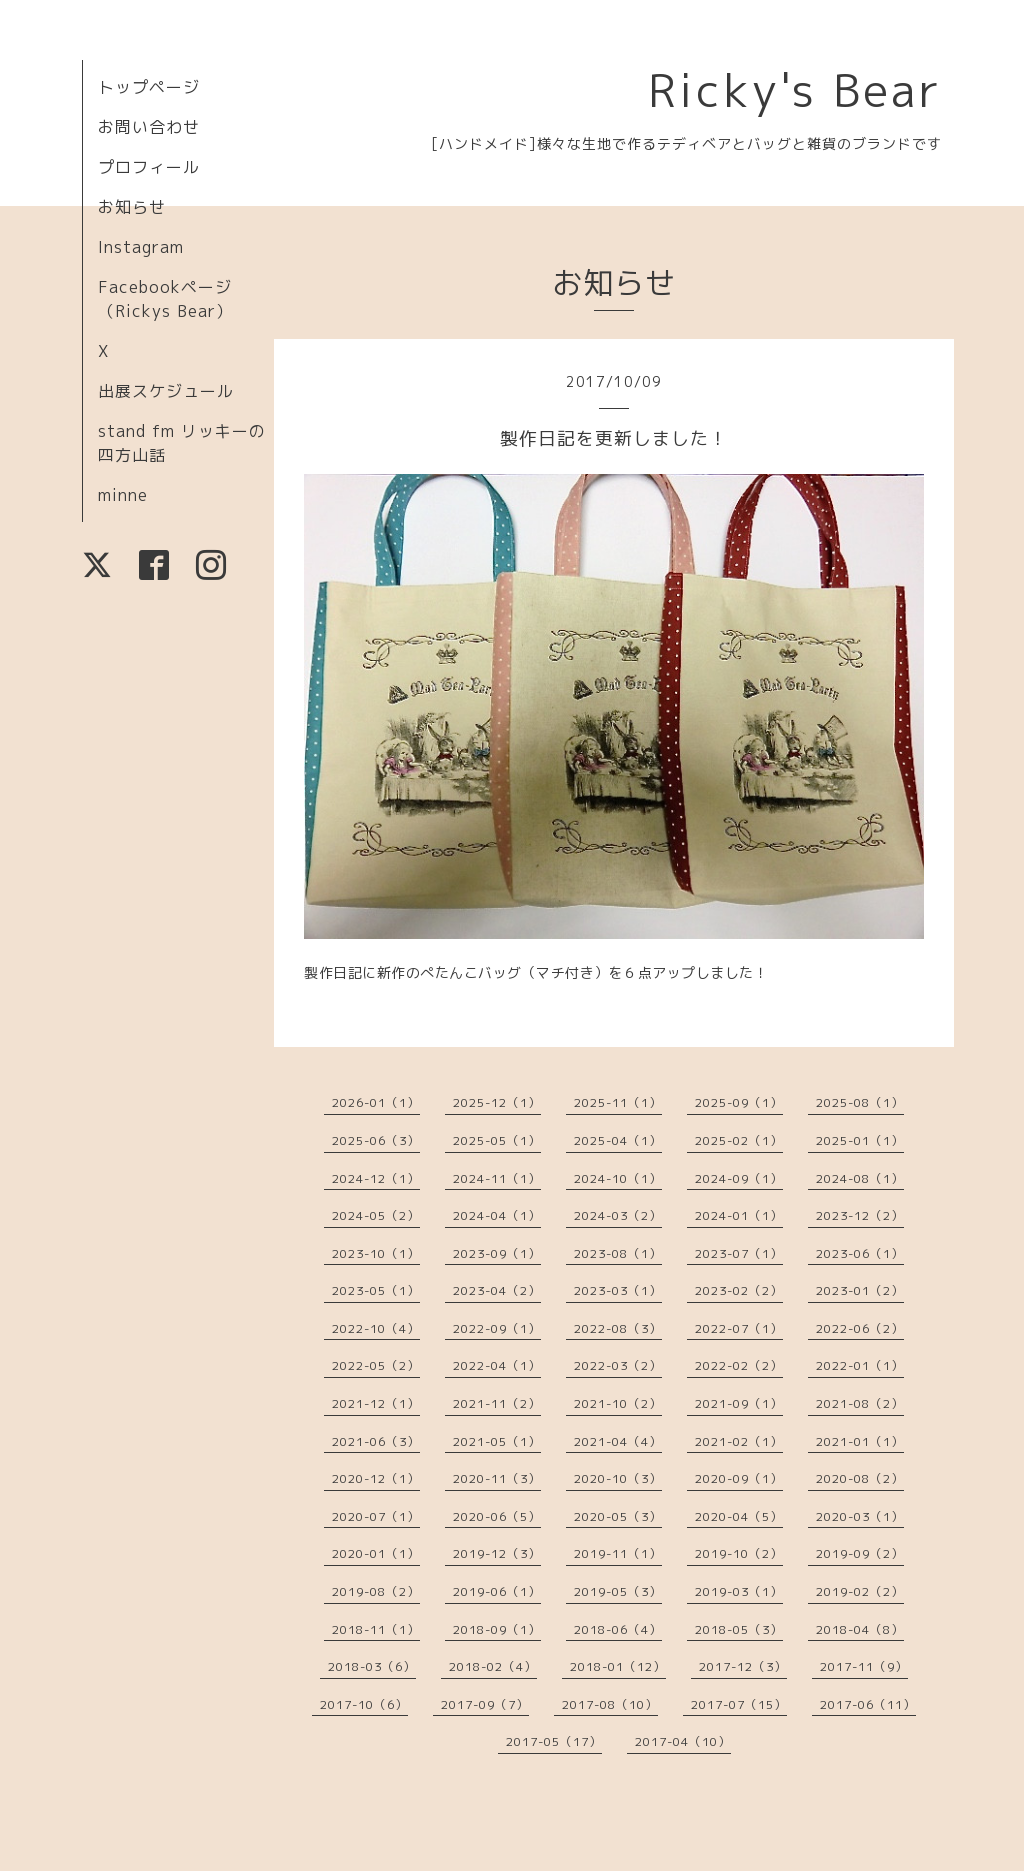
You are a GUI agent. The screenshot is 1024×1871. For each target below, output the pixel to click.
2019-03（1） (739, 1591)
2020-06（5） (497, 1516)
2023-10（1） (376, 1253)
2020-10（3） (618, 1478)
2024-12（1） (376, 1178)
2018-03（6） (372, 1666)
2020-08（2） (860, 1478)
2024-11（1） (497, 1178)
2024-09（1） (739, 1178)
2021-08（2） (860, 1403)
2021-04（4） (618, 1441)
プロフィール (149, 167)
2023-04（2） (497, 1290)
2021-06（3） (376, 1441)
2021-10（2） (618, 1403)
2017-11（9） (864, 1666)
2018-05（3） (739, 1629)
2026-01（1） (376, 1102)
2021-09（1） (739, 1403)
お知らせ (132, 207)
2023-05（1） (376, 1290)
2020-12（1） (376, 1478)
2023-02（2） (739, 1290)
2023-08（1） (618, 1253)
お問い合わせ (149, 127)
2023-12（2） (860, 1215)
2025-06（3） (376, 1140)
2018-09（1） (497, 1629)
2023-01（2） (860, 1290)
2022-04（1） (497, 1365)
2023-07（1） (739, 1253)
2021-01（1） (860, 1441)
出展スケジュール (166, 391)
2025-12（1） (497, 1102)
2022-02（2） (739, 1365)
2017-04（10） (683, 1741)
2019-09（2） (860, 1553)
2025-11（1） (618, 1102)
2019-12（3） (497, 1553)
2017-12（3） (743, 1666)
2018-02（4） (493, 1666)
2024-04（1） (497, 1215)
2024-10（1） (618, 1178)
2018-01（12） (618, 1666)
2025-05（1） (497, 1140)
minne (123, 495)
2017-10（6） (364, 1704)
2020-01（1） (376, 1553)
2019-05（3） (618, 1591)
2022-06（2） (860, 1328)
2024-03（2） (618, 1215)
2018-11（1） (376, 1629)
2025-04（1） (618, 1140)
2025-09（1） (739, 1102)
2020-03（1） (860, 1516)
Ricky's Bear (795, 90)
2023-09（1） (497, 1253)
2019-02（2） (860, 1591)
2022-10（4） (376, 1328)
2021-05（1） (497, 1441)
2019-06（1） (497, 1591)
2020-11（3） (497, 1478)
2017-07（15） (739, 1704)
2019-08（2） (376, 1591)
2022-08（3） (618, 1328)
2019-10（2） (739, 1553)
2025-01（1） (860, 1140)
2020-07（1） (376, 1516)
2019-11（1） (618, 1553)
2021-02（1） (739, 1441)
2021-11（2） (497, 1403)
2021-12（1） (376, 1403)
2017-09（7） (485, 1704)
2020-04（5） (739, 1516)
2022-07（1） (739, 1328)
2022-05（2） (376, 1365)
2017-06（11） (868, 1704)
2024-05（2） (376, 1215)
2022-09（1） (497, 1328)
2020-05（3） (618, 1516)
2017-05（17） (554, 1741)
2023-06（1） (860, 1253)
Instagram (141, 247)
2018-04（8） (860, 1629)
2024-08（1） (860, 1178)
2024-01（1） (739, 1215)
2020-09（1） (739, 1478)
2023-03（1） (618, 1290)
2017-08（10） (610, 1704)
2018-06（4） (618, 1629)
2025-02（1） (739, 1140)
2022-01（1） (860, 1365)
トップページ (149, 87)
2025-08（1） (860, 1102)
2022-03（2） (618, 1365)
